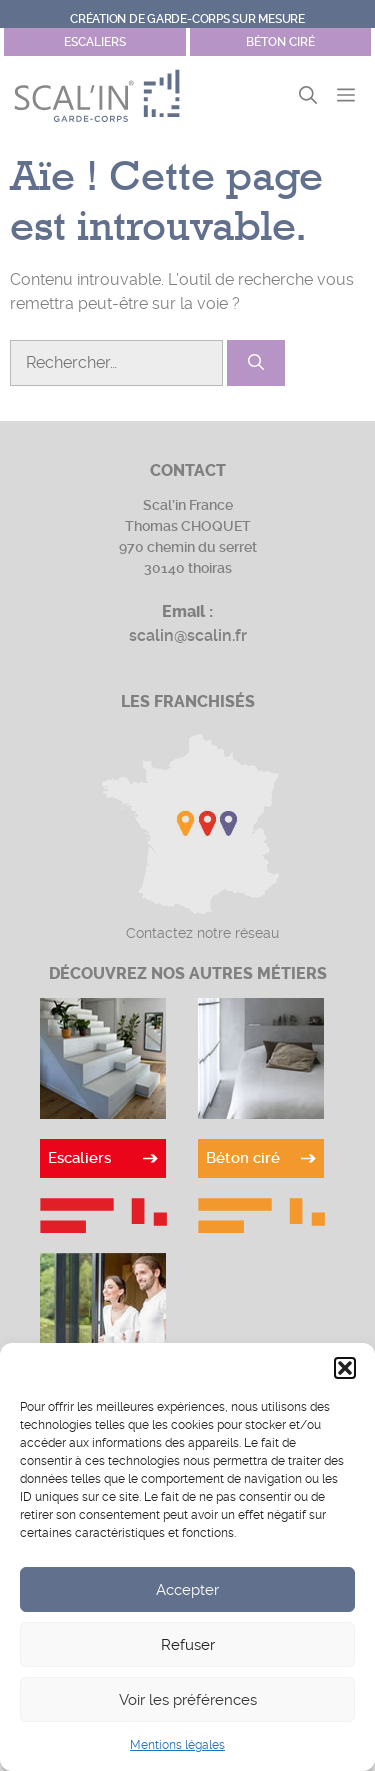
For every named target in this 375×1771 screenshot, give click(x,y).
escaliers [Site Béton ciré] (95, 42)
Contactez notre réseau (202, 933)
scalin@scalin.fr (188, 635)
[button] (345, 1368)
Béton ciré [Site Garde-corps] (280, 42)
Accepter (187, 1590)
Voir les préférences (188, 1700)
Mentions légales (177, 1745)
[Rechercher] (256, 363)
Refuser (188, 1645)
